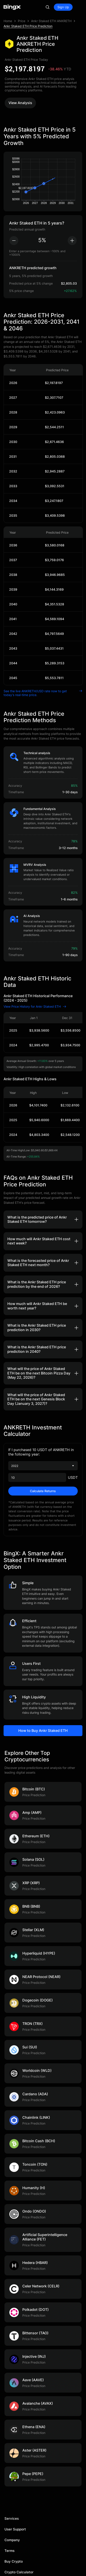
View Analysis (20, 103)
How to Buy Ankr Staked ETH (43, 1730)
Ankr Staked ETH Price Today (26, 59)
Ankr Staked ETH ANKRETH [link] (51, 21)
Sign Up (63, 7)
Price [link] (21, 21)
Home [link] (8, 21)
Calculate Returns (43, 1491)
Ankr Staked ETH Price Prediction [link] (28, 26)
